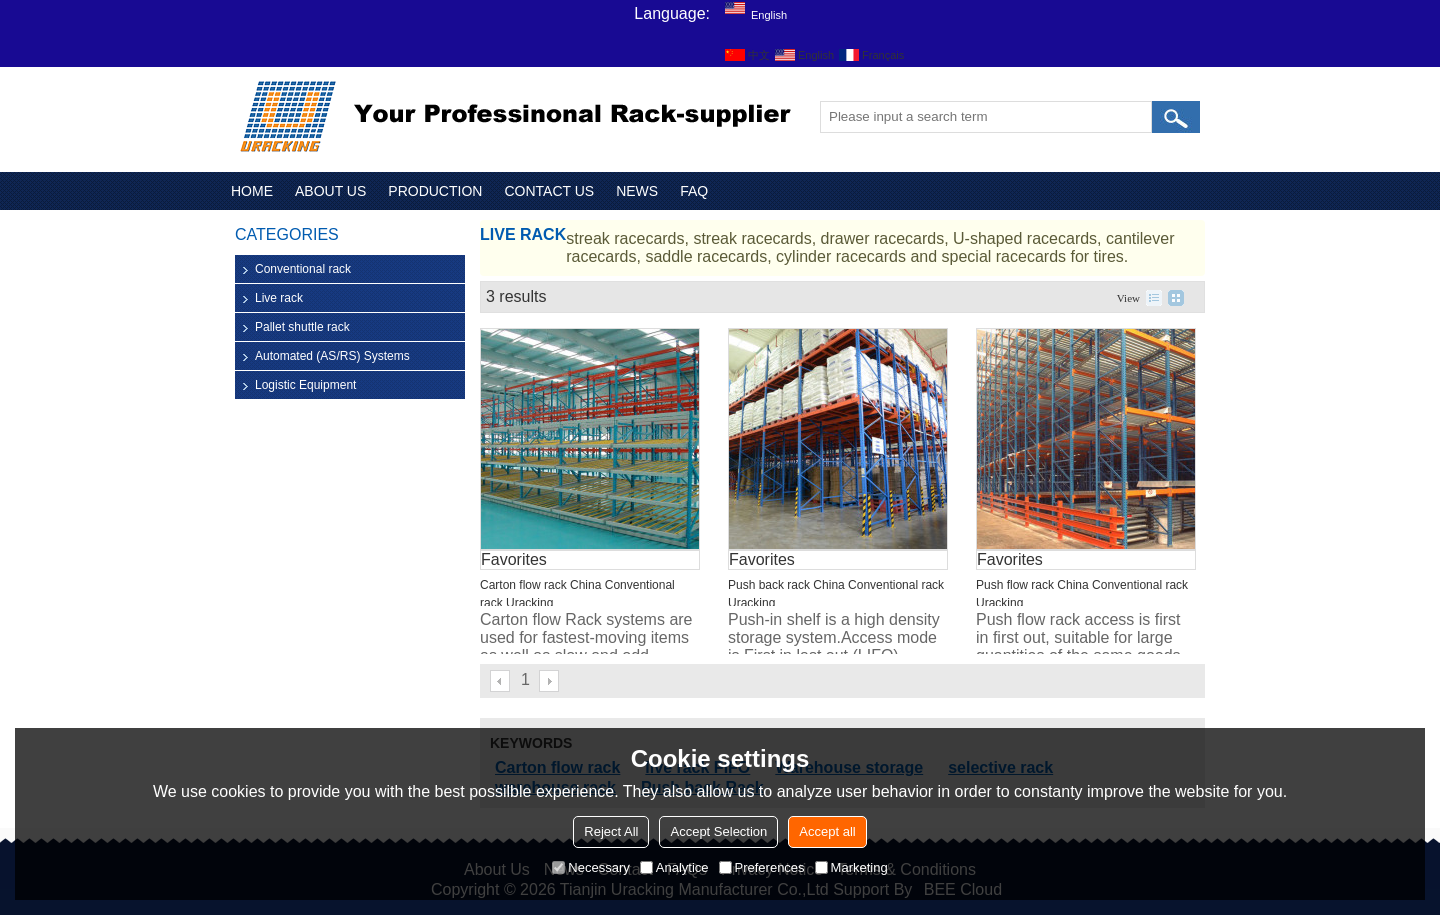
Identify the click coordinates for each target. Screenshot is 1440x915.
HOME (252, 191)
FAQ (694, 191)
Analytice (674, 867)
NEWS (637, 191)
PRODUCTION (435, 191)
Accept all (827, 831)
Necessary (590, 867)
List (1154, 298)
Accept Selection (718, 831)
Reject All (611, 831)
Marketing (851, 867)
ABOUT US (330, 191)
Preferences (762, 867)
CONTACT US (549, 191)
